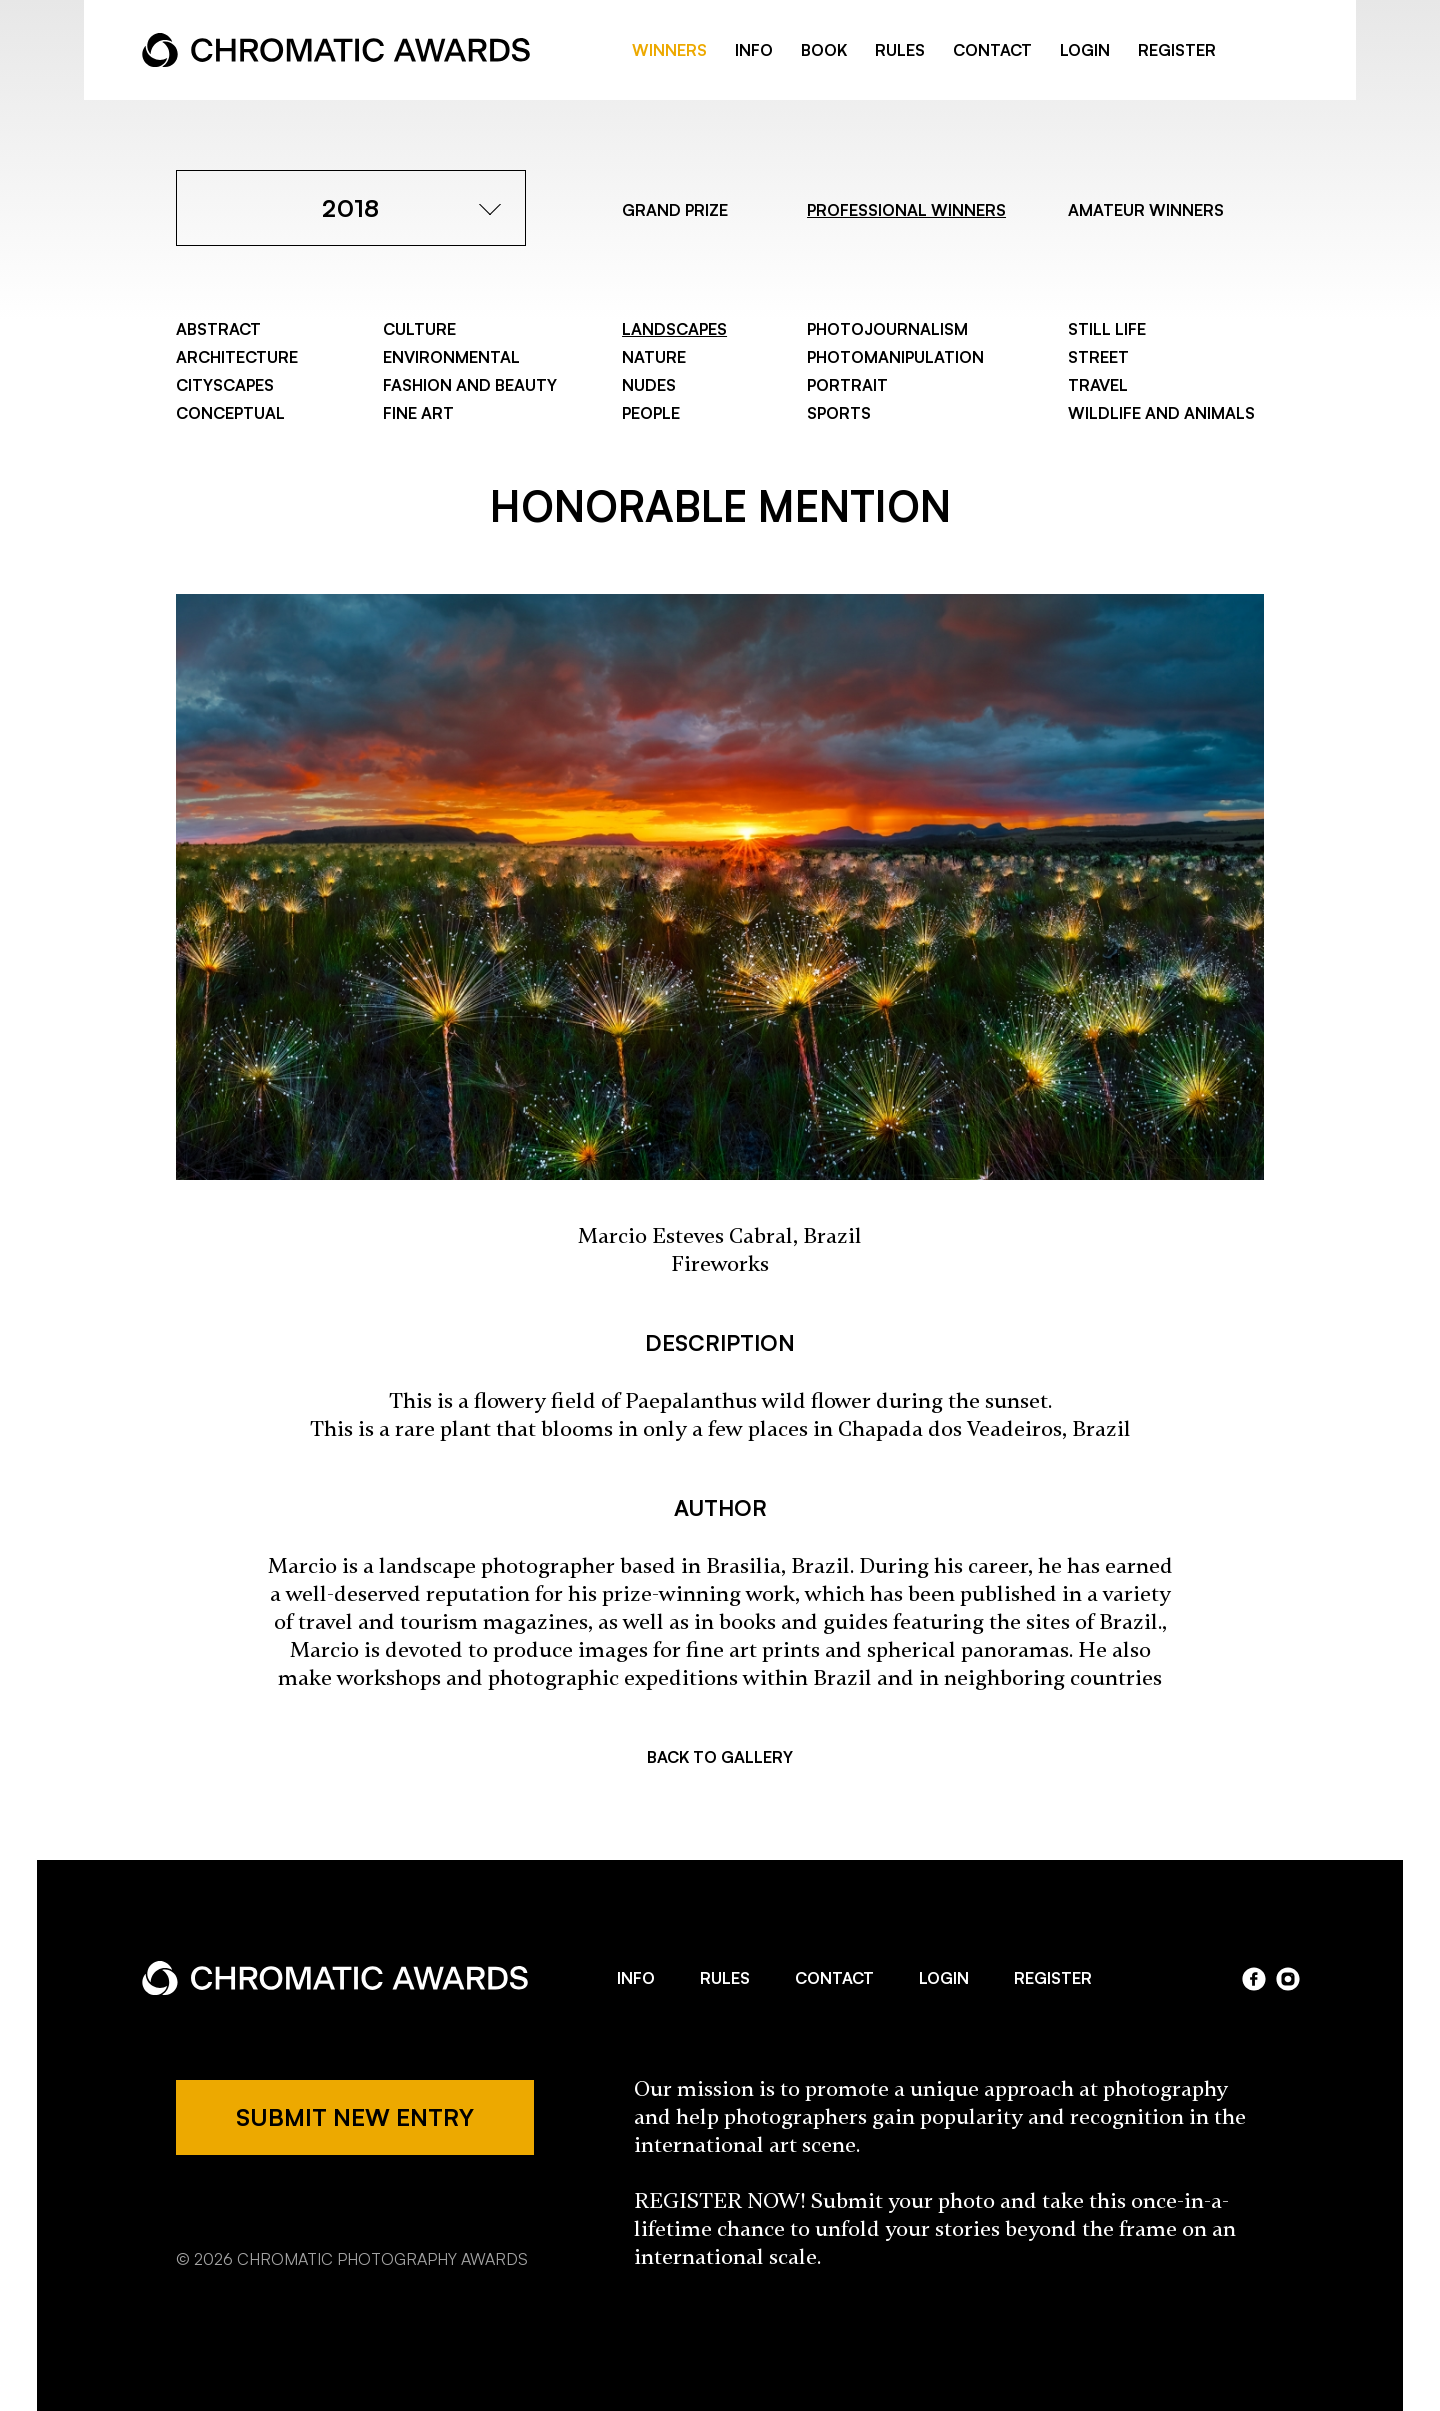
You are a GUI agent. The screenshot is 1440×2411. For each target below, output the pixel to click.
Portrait (847, 385)
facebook (1256, 51)
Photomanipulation (895, 357)
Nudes (649, 385)
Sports (839, 413)
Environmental (451, 357)
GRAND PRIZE (675, 210)
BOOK (824, 50)
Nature (654, 357)
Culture (419, 329)
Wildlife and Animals (1161, 413)
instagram (1288, 1979)
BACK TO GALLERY (720, 1757)
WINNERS (669, 50)
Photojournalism (887, 329)
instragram (1288, 51)
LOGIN (1085, 50)
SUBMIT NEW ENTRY (355, 2117)
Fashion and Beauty (470, 385)
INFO (754, 50)
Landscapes (674, 329)
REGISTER (1177, 50)
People (651, 413)
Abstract (218, 329)
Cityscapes (225, 385)
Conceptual (230, 413)
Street (1098, 357)
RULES (900, 50)
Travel (1098, 385)
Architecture (237, 357)
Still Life (1107, 329)
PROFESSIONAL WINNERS (906, 210)
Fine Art (418, 413)
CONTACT (992, 50)
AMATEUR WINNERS (1146, 210)
